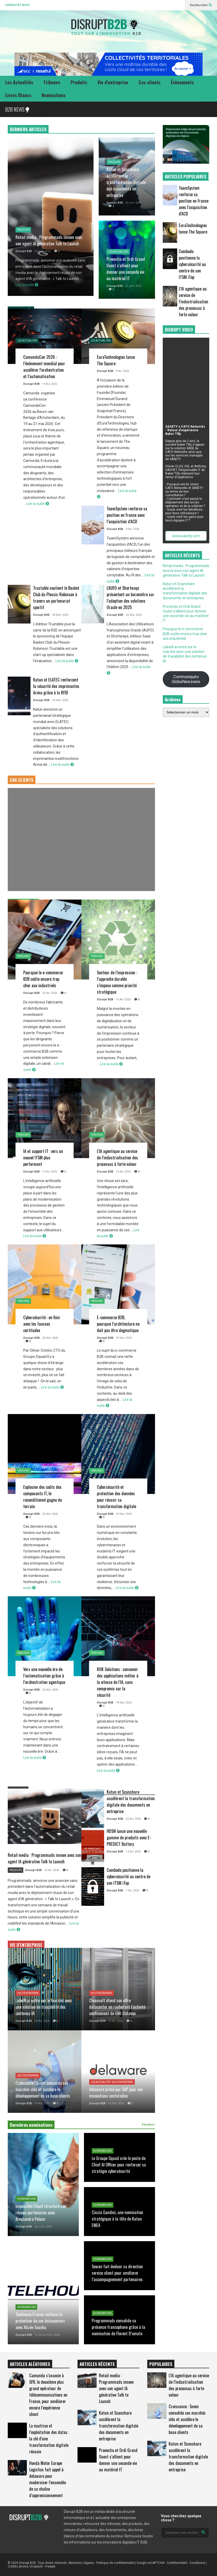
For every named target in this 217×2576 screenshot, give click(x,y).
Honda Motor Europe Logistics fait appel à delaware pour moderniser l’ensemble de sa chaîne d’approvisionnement (47, 2479)
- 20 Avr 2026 (49, 993)
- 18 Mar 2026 (123, 1702)
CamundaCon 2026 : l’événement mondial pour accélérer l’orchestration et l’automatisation (44, 366)
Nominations (54, 95)
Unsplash (36, 2566)
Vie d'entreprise (28, 1993)
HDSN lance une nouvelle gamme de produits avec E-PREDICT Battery (129, 1837)
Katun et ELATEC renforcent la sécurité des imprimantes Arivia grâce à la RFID (56, 686)
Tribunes (51, 82)
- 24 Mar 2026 (123, 1514)
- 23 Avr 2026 (51, 1870)
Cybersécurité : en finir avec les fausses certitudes (41, 1323)
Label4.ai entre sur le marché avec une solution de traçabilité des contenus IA (44, 2006)
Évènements (182, 82)
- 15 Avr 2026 (49, 1171)
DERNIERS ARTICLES (28, 129)
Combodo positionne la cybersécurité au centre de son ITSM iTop (128, 1876)
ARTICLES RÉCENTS (97, 2364)
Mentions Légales (81, 2563)
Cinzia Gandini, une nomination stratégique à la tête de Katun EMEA (117, 2218)
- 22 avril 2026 (133, 202)
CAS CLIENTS (21, 780)
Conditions (197, 2563)
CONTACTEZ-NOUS (17, 5)
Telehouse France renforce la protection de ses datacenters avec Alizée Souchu (40, 2320)
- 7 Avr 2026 (131, 1890)
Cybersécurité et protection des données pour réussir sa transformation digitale (116, 1496)
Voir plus (148, 2124)
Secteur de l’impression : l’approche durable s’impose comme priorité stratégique (117, 982)
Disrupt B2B (24, 251)
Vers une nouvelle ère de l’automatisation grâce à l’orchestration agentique (44, 1675)
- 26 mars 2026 (42, 2226)
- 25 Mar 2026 (59, 700)
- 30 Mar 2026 (59, 615)
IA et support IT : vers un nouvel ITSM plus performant (43, 1157)
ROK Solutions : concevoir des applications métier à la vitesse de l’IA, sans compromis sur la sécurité (117, 1682)
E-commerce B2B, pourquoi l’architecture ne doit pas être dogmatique (118, 1323)
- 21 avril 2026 (133, 286)
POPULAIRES (160, 2364)
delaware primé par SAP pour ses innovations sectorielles (116, 2092)
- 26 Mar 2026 (133, 615)
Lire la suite (27, 285)
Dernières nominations (31, 2125)
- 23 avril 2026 (42, 251)
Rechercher (201, 5)
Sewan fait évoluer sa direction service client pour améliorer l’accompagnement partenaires (117, 2272)
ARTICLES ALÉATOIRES (30, 2364)
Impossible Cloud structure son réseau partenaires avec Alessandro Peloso (41, 2212)
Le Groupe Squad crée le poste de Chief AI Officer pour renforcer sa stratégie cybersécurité (119, 2164)
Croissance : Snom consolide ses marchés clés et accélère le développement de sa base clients (43, 2089)
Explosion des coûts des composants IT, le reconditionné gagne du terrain (42, 1496)
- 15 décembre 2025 (46, 2335)
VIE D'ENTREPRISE (26, 1945)
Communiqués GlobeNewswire (186, 679)
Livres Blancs (18, 95)
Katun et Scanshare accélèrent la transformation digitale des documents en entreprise (126, 182)
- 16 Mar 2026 (115, 2103)
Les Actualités (19, 82)
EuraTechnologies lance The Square (193, 228)
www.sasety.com (186, 536)
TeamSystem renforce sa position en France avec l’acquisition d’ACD (127, 515)
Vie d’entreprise (112, 82)
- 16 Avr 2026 (122, 999)
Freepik (50, 2566)
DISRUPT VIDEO (179, 329)
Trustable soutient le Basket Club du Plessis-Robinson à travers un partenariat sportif (56, 597)
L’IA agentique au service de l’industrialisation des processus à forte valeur (117, 1157)
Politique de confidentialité (115, 2563)
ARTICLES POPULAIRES (185, 176)
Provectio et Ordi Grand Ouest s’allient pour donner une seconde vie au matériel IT (125, 268)
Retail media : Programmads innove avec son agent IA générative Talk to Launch (49, 240)
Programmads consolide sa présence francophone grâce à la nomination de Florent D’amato (118, 2327)
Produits (79, 82)
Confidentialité (177, 2563)
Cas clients (149, 82)
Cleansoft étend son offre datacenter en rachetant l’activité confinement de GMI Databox (117, 2006)
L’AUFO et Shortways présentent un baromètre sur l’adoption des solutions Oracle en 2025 (130, 597)
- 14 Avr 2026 (49, 384)
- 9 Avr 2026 (121, 371)
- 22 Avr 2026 (132, 1819)
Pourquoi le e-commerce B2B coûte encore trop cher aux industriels (43, 978)
